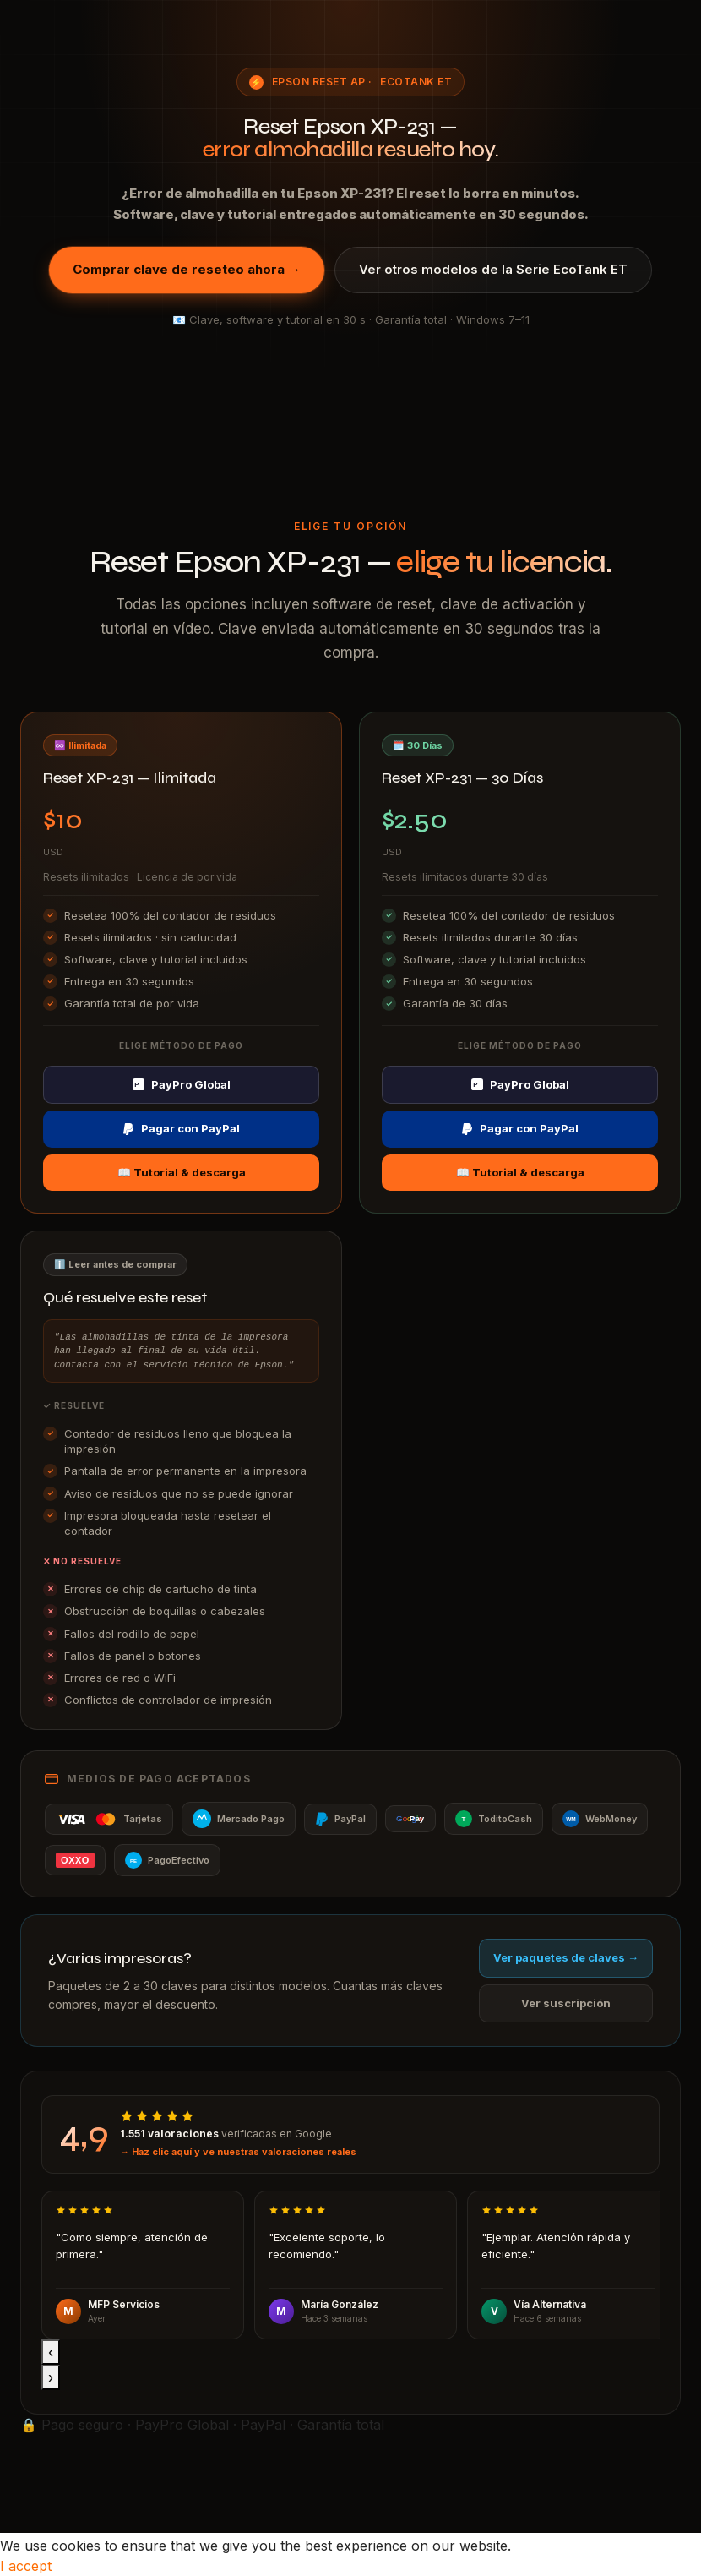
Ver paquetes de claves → (566, 1957)
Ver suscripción (566, 2003)
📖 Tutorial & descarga (181, 1172)
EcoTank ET (416, 81)
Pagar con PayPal (181, 1128)
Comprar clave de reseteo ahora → (187, 269)
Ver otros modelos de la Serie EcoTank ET (493, 269)
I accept (26, 2565)
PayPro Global (182, 1084)
